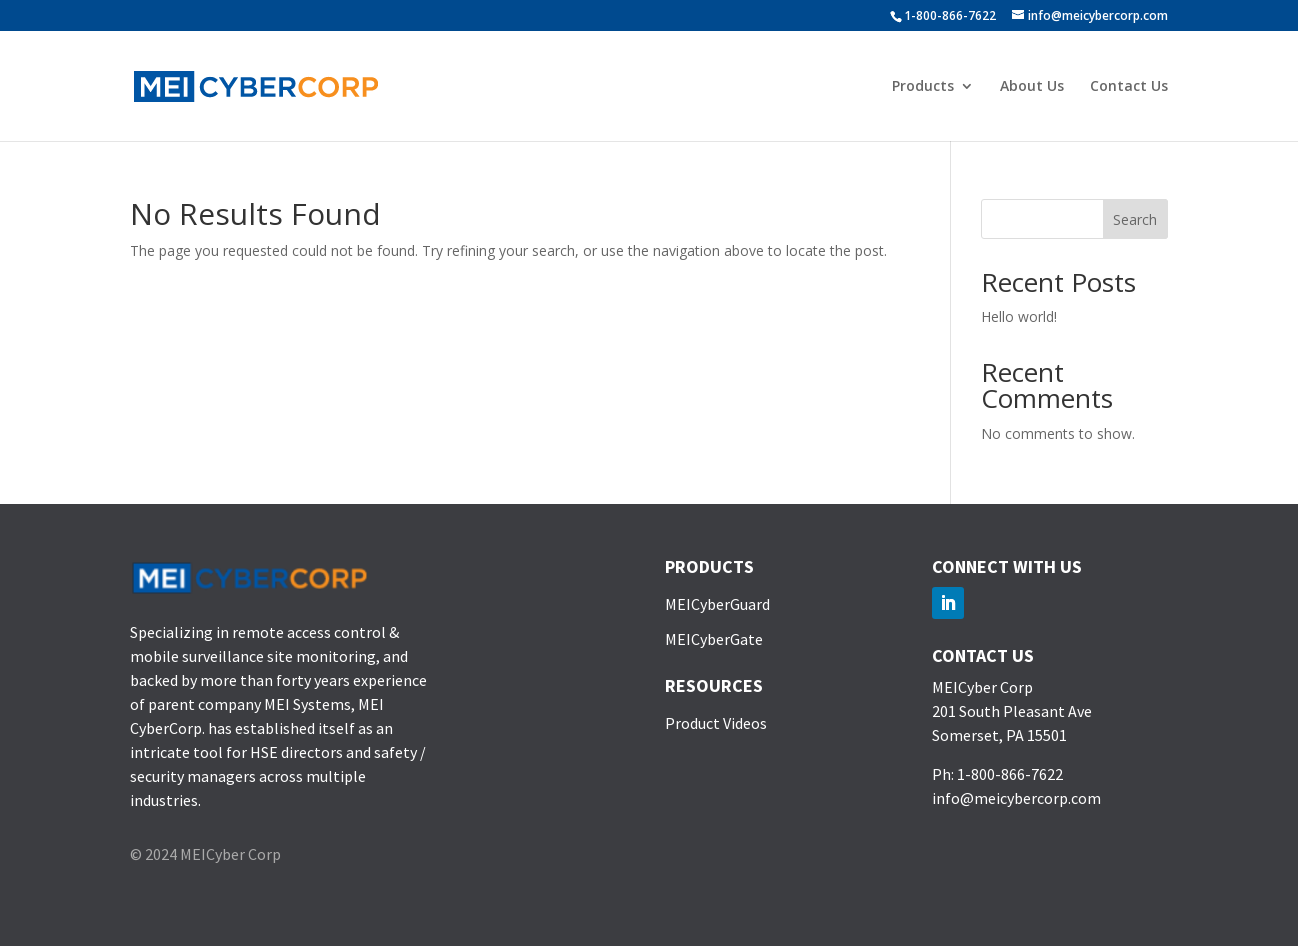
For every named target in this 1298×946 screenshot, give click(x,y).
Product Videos (716, 723)
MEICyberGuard (717, 604)
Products (923, 87)
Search (1135, 219)
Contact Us (1129, 87)
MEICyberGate (714, 639)
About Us (1032, 87)
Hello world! (1019, 316)
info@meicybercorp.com (1016, 798)
